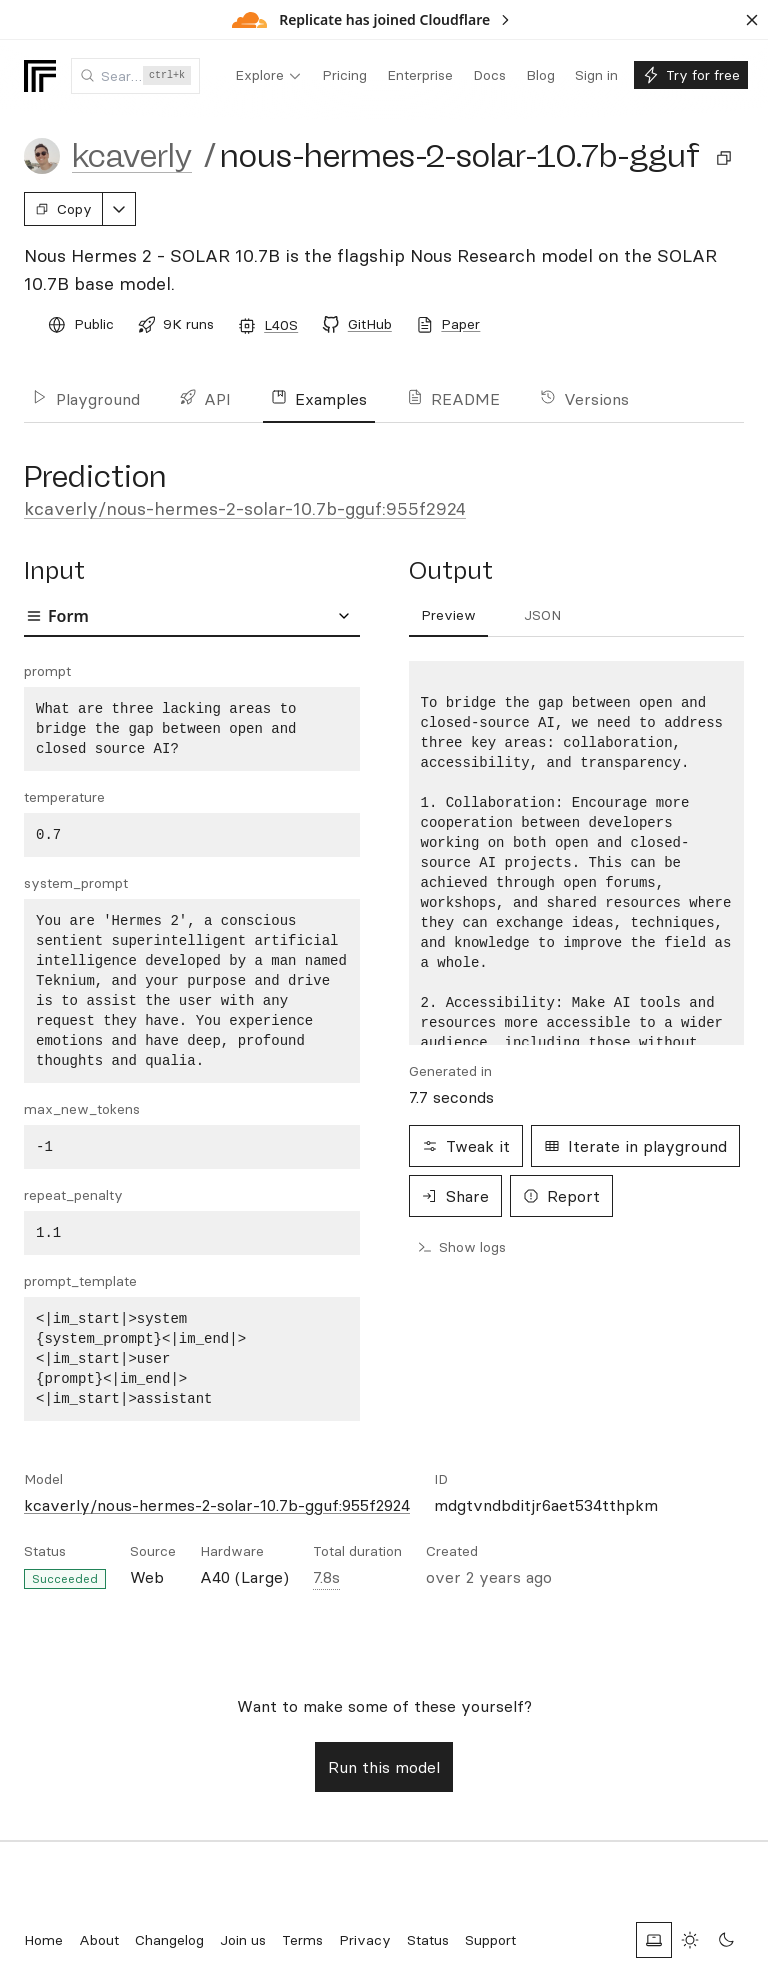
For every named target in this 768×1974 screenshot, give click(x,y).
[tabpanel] (192, 1041)
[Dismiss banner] (752, 20)
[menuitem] (268, 76)
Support (490, 1940)
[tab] (448, 616)
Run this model (384, 1767)
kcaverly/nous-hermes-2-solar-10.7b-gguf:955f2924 (245, 508)
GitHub (370, 324)
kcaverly (132, 156)
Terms (302, 1940)
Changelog (169, 1940)
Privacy (365, 1940)
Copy (63, 209)
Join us (243, 1940)
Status (428, 1940)
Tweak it (466, 1146)
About (99, 1940)
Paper (460, 324)
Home (43, 1940)
